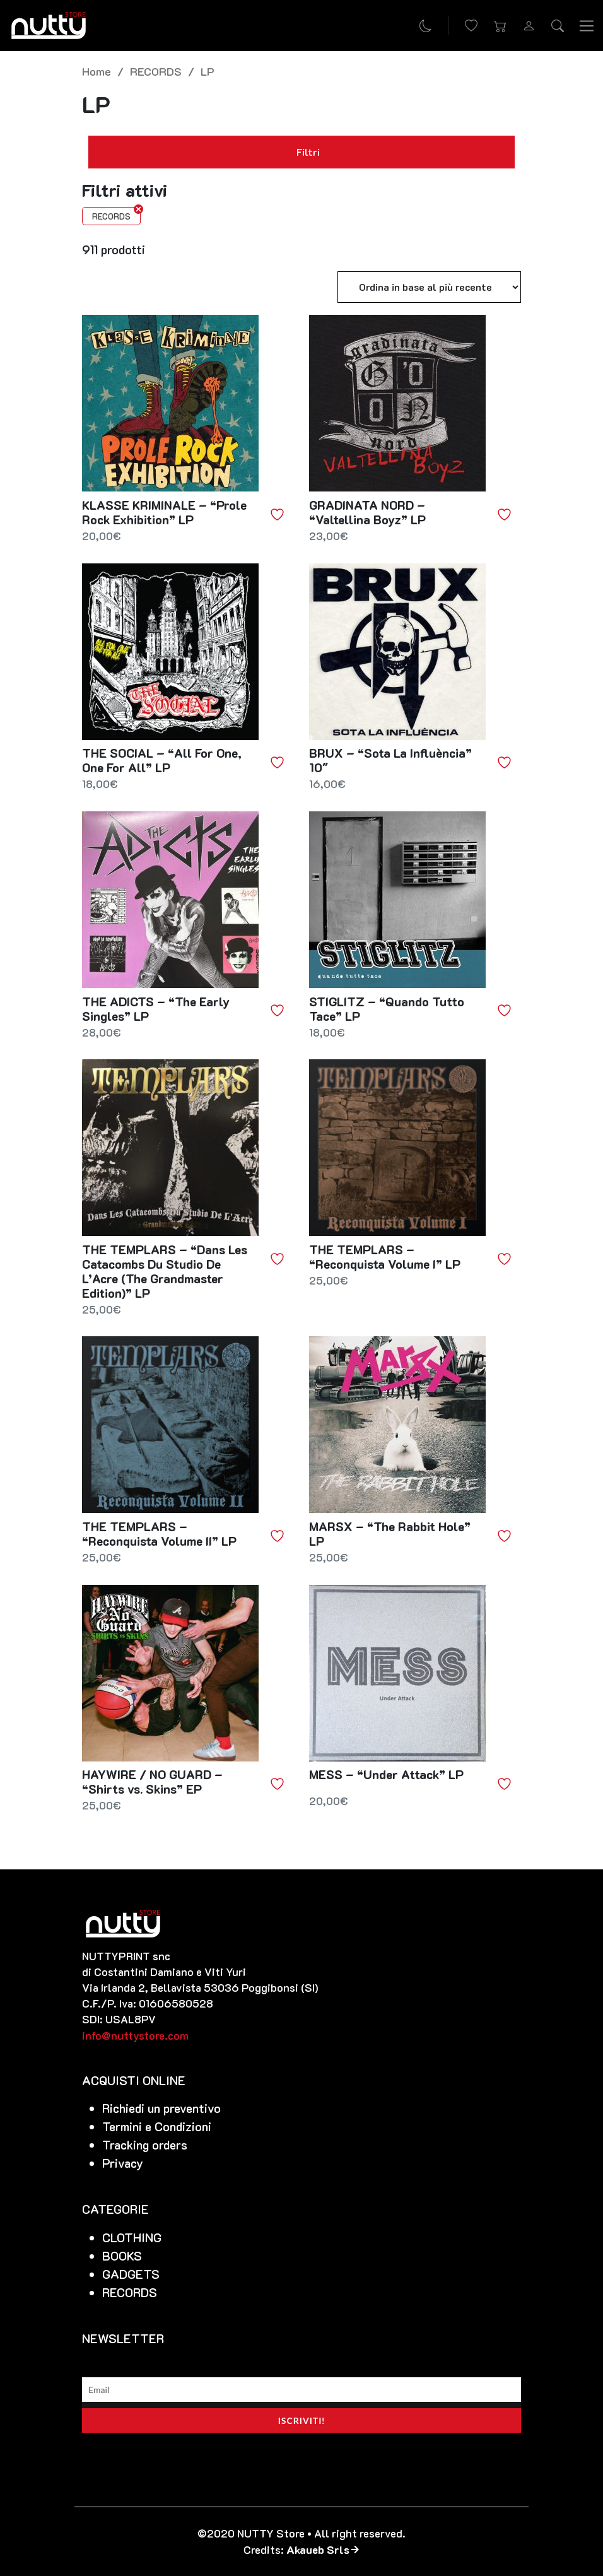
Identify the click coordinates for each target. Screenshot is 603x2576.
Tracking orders (144, 2145)
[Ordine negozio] (429, 287)
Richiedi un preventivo (161, 2108)
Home (96, 71)
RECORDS (156, 71)
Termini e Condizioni (156, 2126)
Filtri (301, 151)
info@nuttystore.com (135, 2035)
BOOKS (122, 2256)
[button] (500, 25)
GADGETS (131, 2274)
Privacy (122, 2163)
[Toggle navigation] (586, 25)
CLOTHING (131, 2237)
